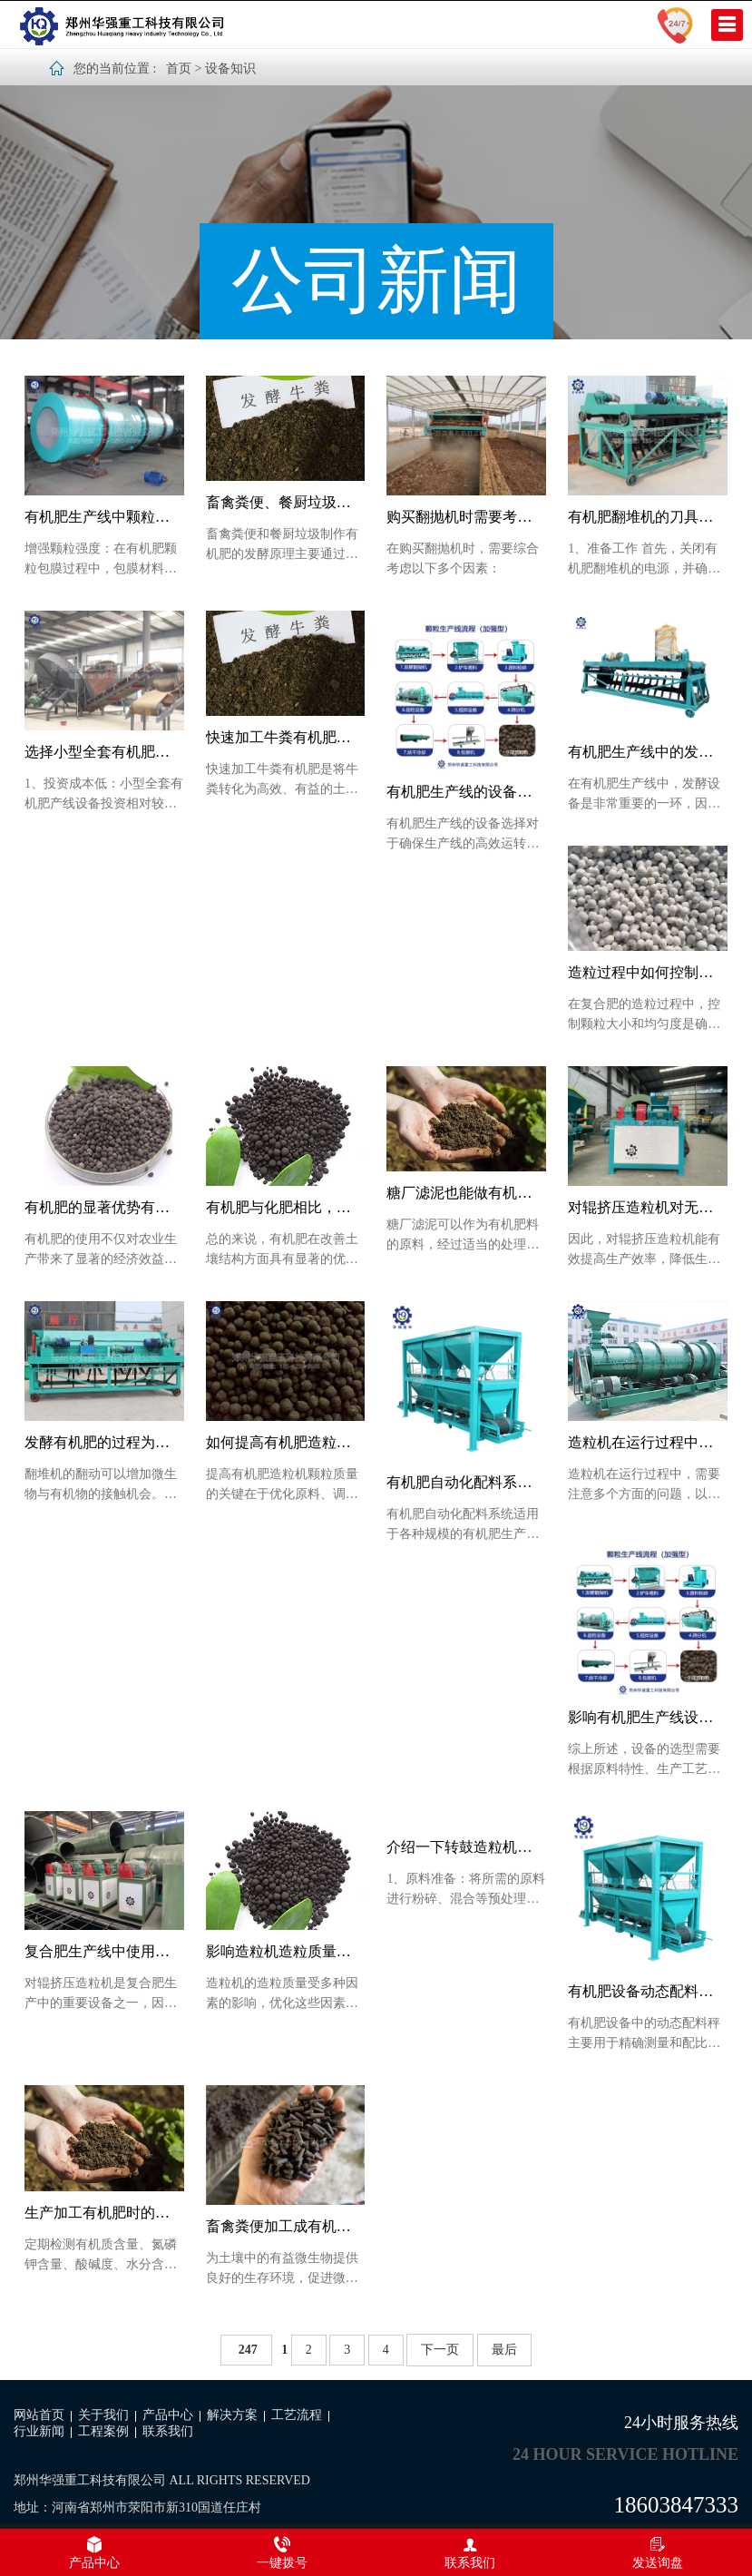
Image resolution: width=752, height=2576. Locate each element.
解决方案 (232, 2415)
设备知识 (230, 68)
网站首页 (39, 2415)
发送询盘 (658, 2552)
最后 (504, 2349)
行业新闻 (39, 2431)
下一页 (440, 2349)
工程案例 (103, 2431)
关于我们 (103, 2415)
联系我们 (167, 2431)
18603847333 (676, 2505)
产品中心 (167, 2415)
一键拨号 (282, 2552)
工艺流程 (296, 2415)
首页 (178, 68)
